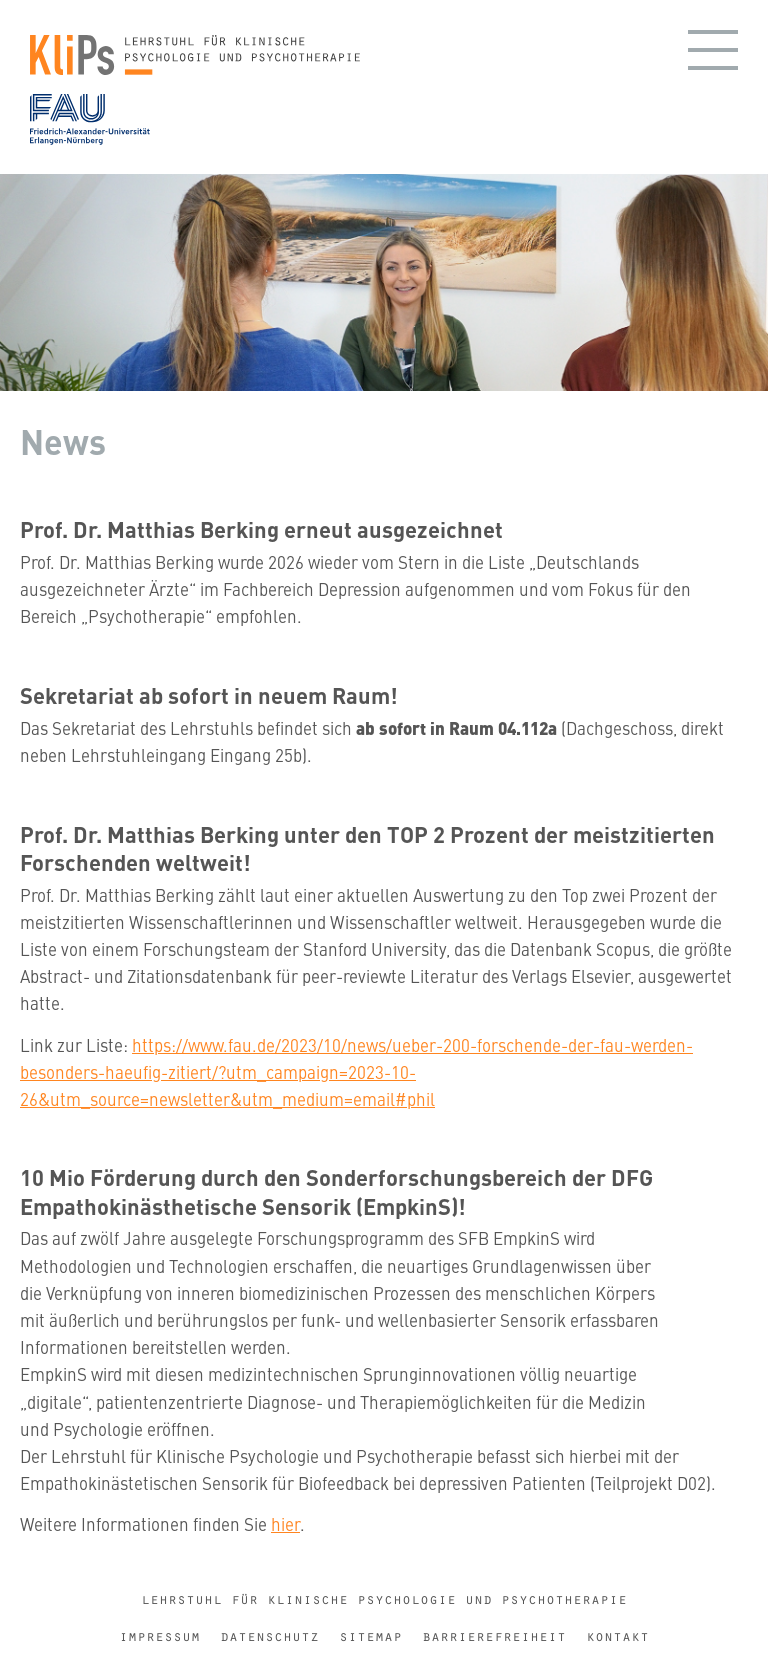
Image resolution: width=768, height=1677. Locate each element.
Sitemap (370, 1636)
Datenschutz (269, 1636)
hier (285, 1524)
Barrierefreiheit (494, 1636)
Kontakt (617, 1636)
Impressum (159, 1636)
